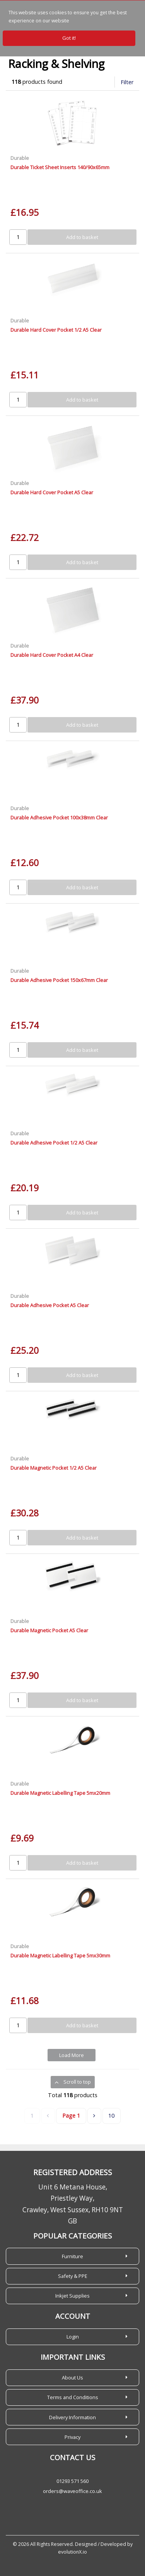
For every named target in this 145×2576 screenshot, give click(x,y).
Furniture (72, 2256)
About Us (72, 2377)
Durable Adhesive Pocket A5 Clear (49, 1305)
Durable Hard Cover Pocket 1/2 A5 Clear (56, 329)
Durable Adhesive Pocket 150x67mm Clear (59, 980)
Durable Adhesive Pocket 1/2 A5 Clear (53, 1142)
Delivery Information (72, 2417)
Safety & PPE (72, 2275)
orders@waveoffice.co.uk (72, 2491)
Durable (19, 157)
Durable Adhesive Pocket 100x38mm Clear (59, 817)
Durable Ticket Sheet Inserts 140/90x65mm (59, 167)
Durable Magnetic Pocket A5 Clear (49, 1630)
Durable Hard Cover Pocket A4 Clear (51, 654)
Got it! (69, 37)
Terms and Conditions (72, 2397)
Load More (71, 2055)
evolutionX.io (72, 2552)
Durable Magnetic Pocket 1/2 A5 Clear (53, 1467)
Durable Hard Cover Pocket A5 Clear (51, 492)
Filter (127, 82)
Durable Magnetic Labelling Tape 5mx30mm (60, 1955)
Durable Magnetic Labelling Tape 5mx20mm (60, 1792)
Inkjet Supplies (72, 2295)
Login (73, 2336)
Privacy (72, 2437)
